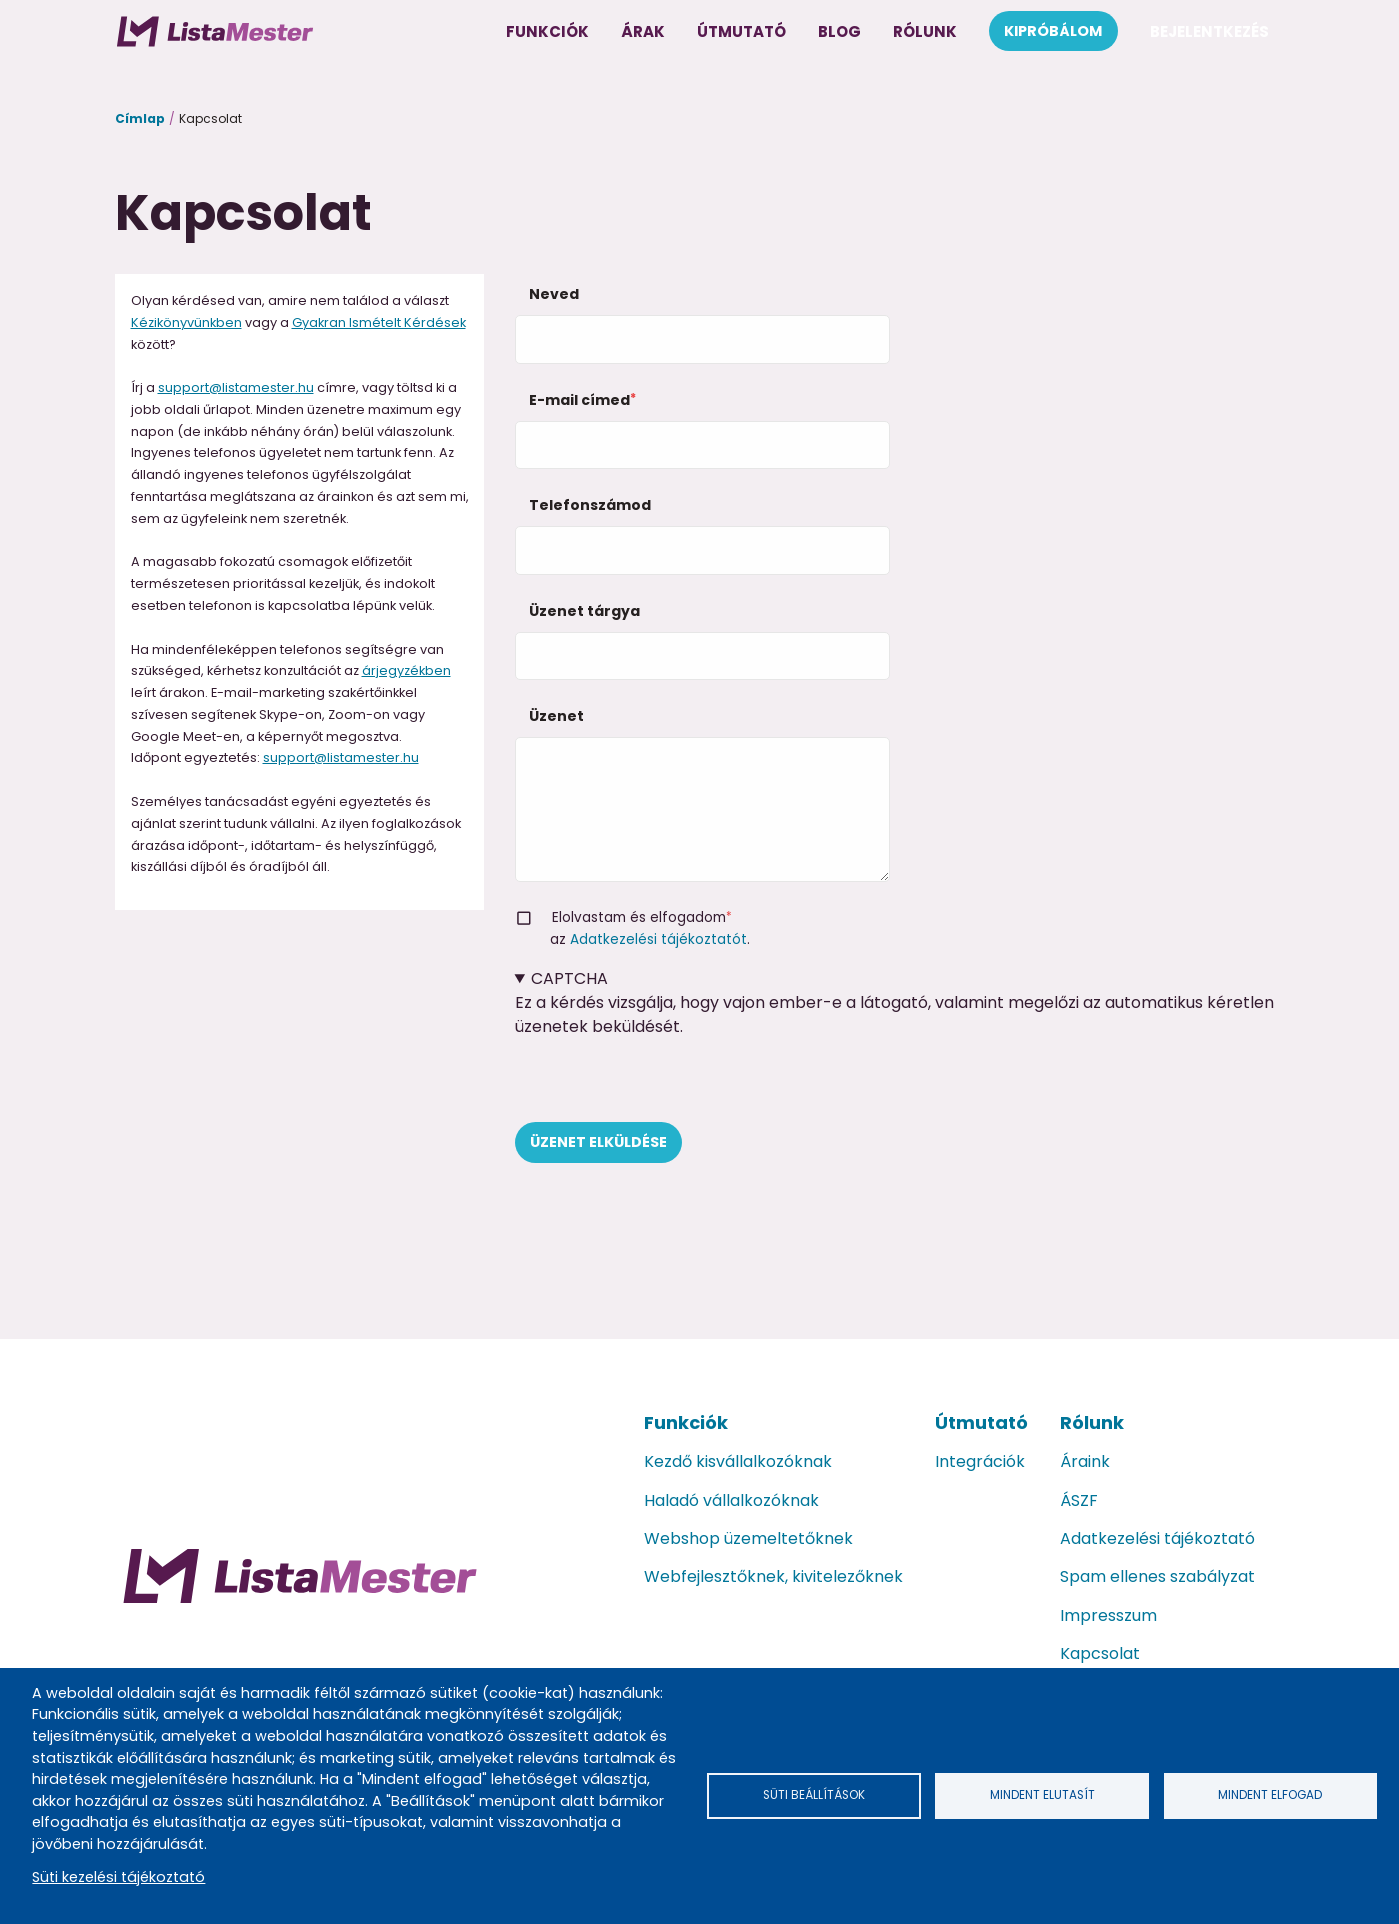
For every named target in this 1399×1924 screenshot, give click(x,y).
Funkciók (686, 1422)
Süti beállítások (814, 1795)
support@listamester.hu (236, 387)
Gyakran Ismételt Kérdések (379, 322)
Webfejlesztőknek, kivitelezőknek (773, 1576)
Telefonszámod (590, 505)
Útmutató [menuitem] (741, 31)
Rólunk (1092, 1422)
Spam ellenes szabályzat (1157, 1576)
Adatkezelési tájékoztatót (658, 939)
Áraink (1085, 1461)
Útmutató (981, 1422)
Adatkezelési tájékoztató (1157, 1538)
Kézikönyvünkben (186, 322)
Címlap (140, 118)
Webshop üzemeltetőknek (748, 1538)
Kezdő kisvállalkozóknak (738, 1461)
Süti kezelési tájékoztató (118, 1877)
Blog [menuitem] (839, 31)
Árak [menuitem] (643, 31)
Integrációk (980, 1461)
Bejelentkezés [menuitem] (1209, 31)
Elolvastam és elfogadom (639, 917)
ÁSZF (1079, 1500)
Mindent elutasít (1042, 1795)
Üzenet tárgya (584, 611)
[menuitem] (215, 31)
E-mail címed (579, 400)
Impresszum (1108, 1615)
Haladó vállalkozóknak (731, 1500)
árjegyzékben (406, 670)
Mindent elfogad (1270, 1795)
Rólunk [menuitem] (925, 31)
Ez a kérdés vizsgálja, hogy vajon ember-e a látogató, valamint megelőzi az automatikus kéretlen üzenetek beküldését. (900, 1044)
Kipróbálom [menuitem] (1053, 31)
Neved (554, 294)
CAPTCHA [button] (569, 978)
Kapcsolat (1100, 1653)
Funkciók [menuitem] (547, 31)
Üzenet (556, 716)
